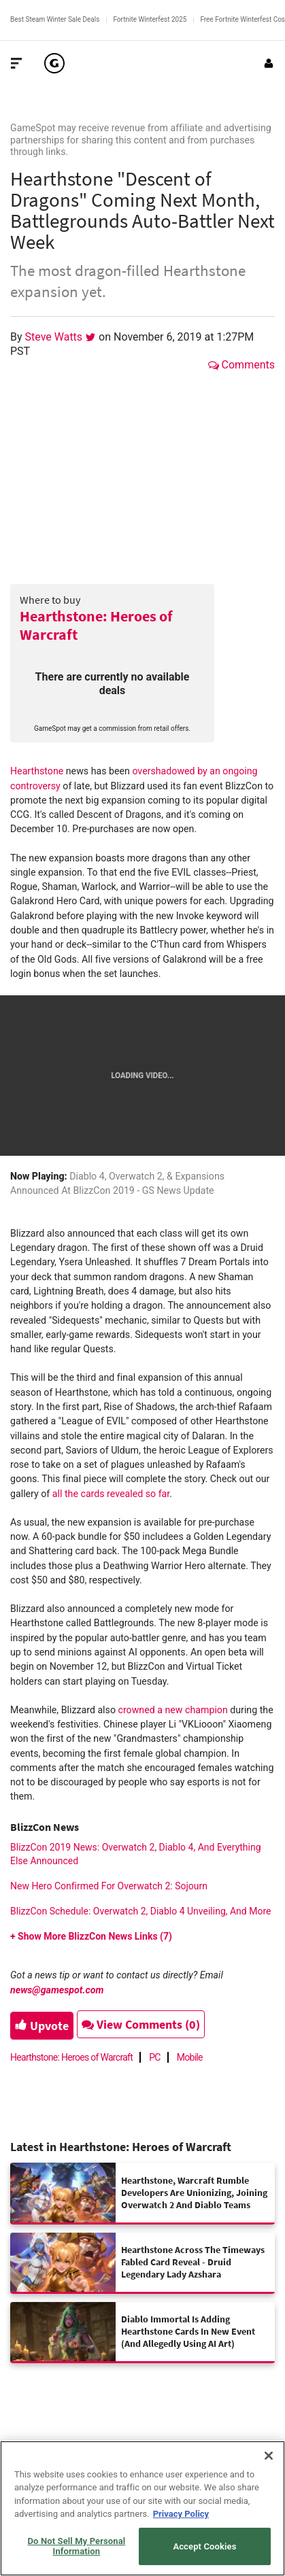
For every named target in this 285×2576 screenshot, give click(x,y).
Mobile (190, 2057)
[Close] (269, 2456)
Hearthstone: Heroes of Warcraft (96, 625)
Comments (241, 364)
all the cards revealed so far (110, 1493)
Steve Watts (55, 336)
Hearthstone (36, 771)
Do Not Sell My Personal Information (77, 2546)
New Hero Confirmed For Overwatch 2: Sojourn (108, 1886)
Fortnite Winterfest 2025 (149, 19)
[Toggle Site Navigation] (16, 63)
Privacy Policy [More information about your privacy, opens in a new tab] (181, 2514)
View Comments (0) (141, 2024)
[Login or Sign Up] (268, 63)
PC (155, 2057)
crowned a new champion (173, 1709)
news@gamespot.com (56, 1990)
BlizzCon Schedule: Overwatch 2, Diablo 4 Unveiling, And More (140, 1911)
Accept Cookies (204, 2546)
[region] (142, 2508)
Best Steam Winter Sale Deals (54, 19)
